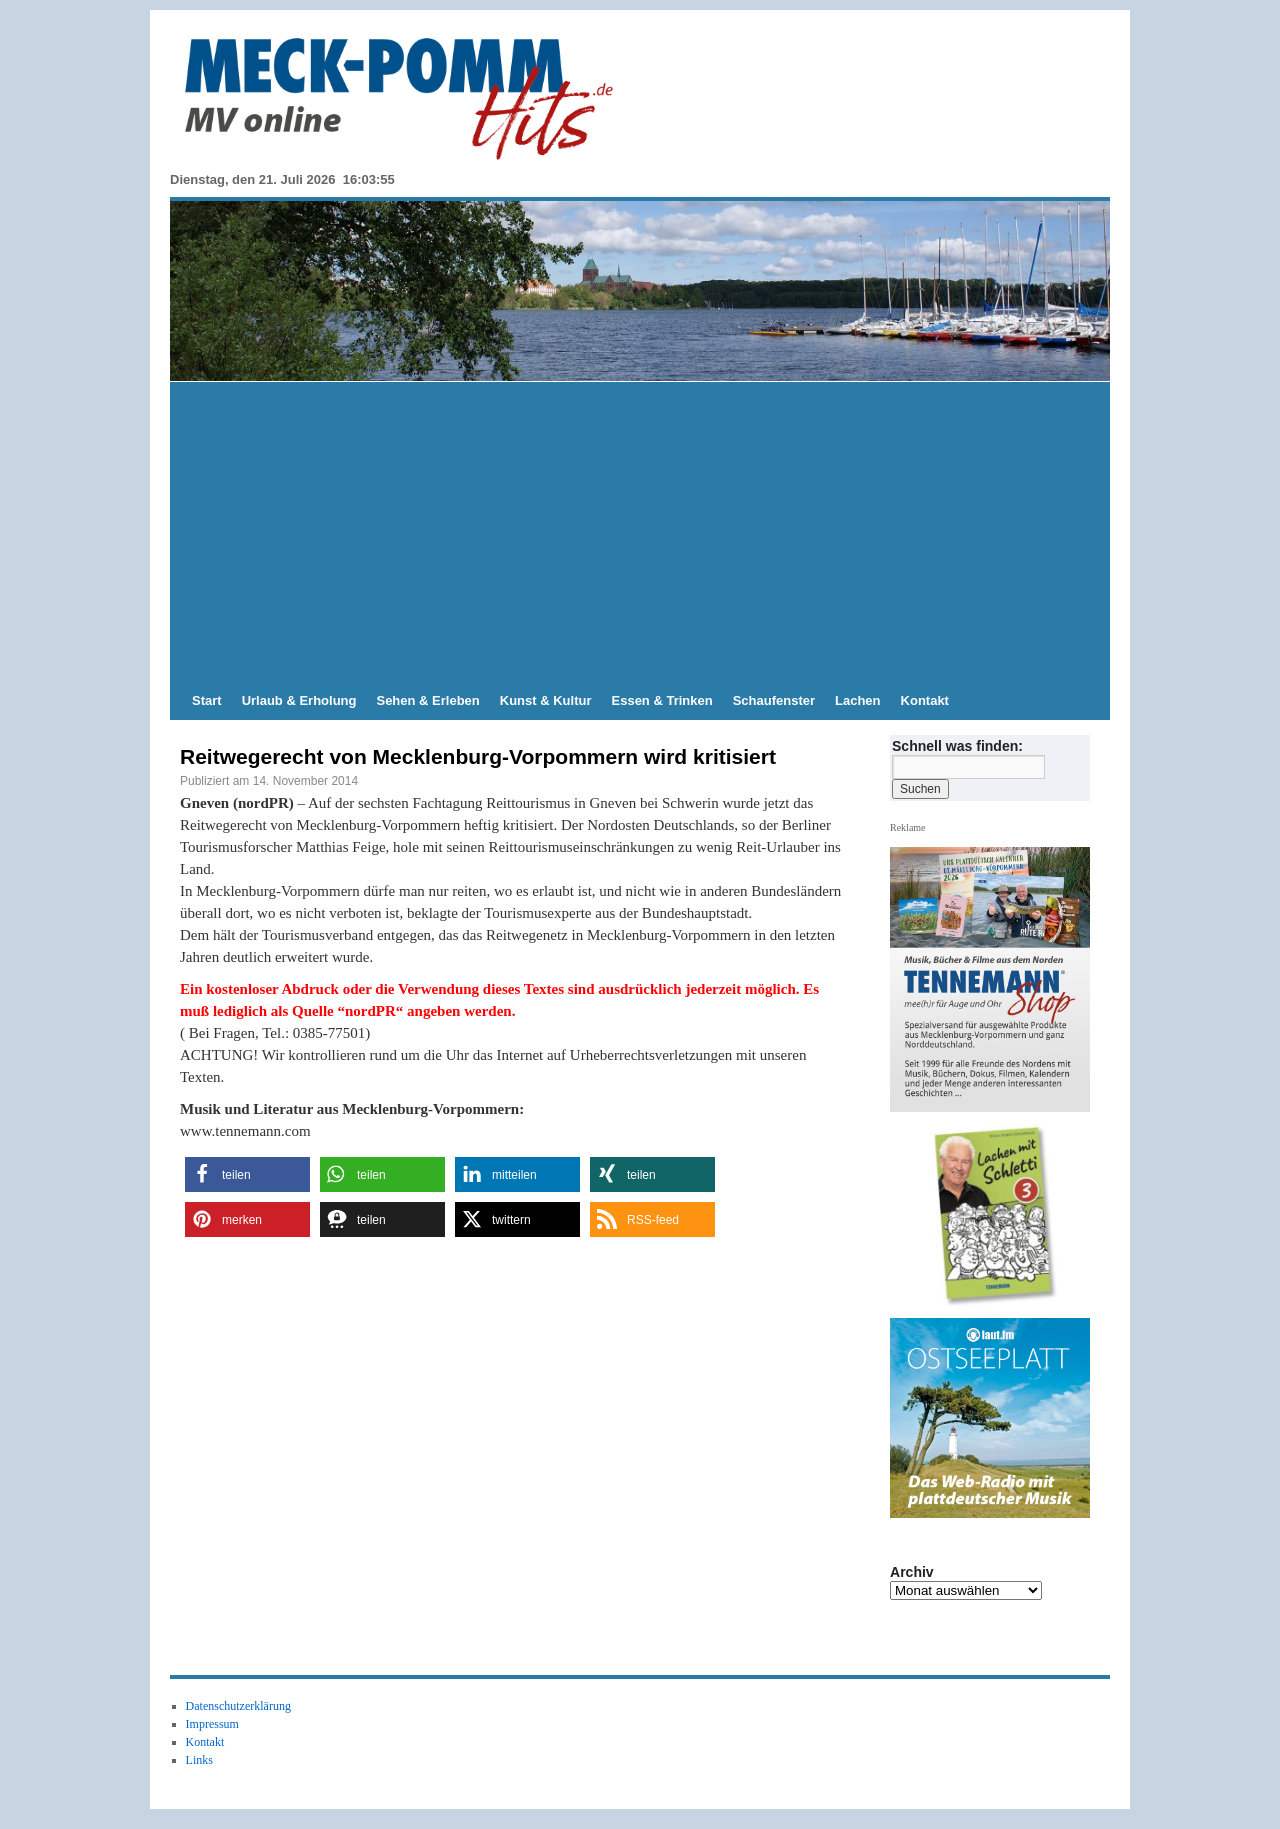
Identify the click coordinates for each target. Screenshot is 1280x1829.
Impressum (212, 1724)
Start (207, 700)
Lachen (858, 700)
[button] (247, 1174)
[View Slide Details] (998, 1216)
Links (199, 1760)
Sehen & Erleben (427, 700)
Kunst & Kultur (546, 700)
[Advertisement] (640, 532)
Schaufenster (774, 700)
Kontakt (925, 700)
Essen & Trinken (662, 700)
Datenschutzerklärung (238, 1706)
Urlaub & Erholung (299, 700)
